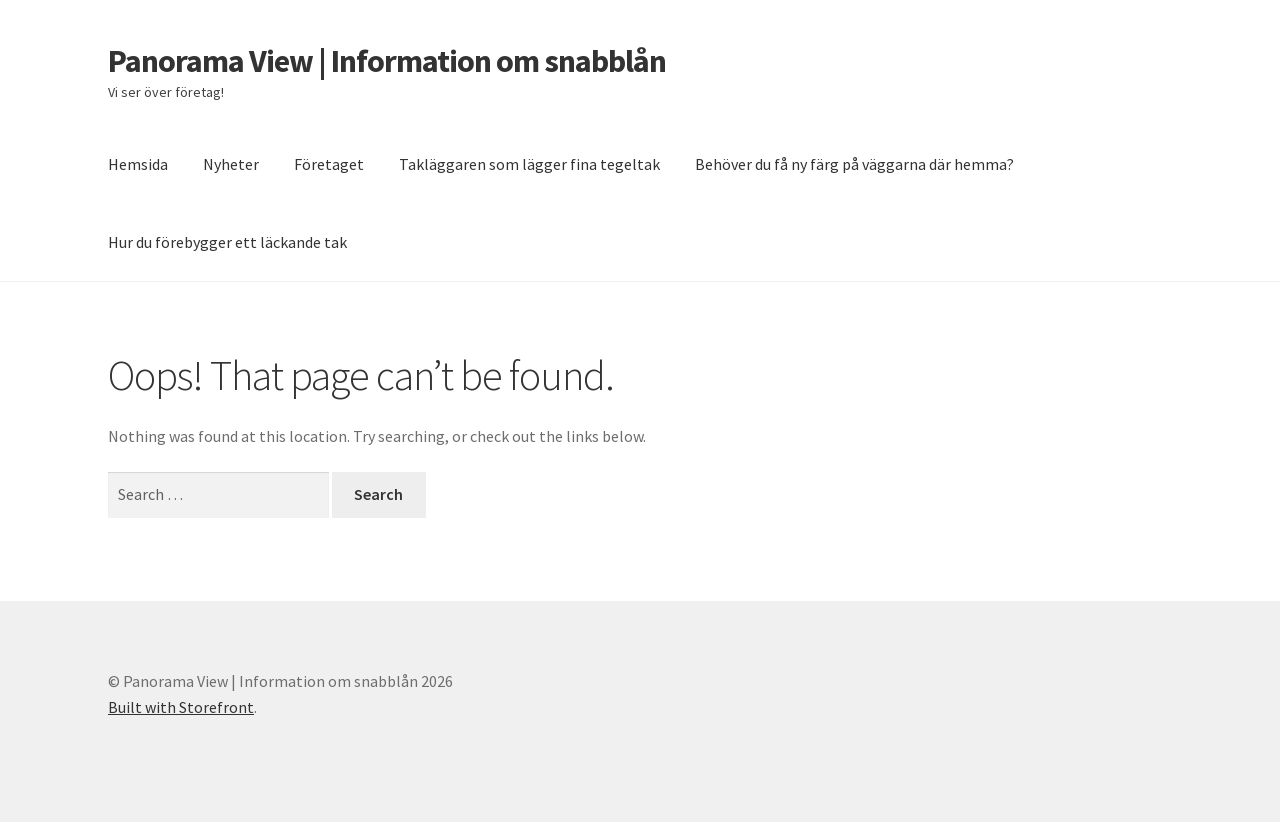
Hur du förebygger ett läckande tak (227, 242)
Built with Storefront (181, 707)
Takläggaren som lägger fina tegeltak (529, 164)
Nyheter (231, 164)
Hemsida (138, 164)
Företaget (329, 164)
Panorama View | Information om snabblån (387, 61)
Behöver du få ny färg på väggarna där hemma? (854, 164)
